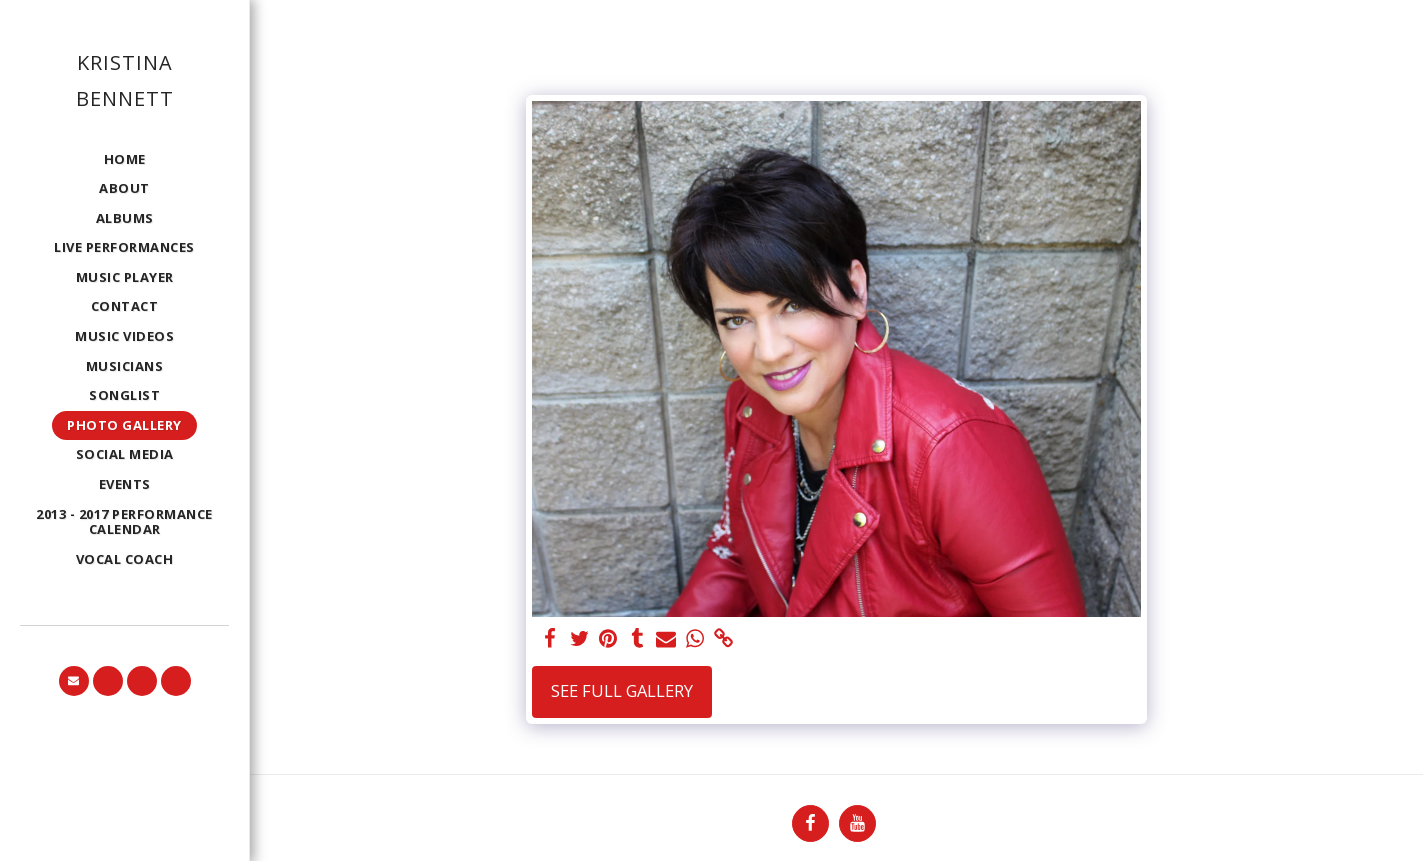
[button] (74, 681)
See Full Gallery (622, 690)
